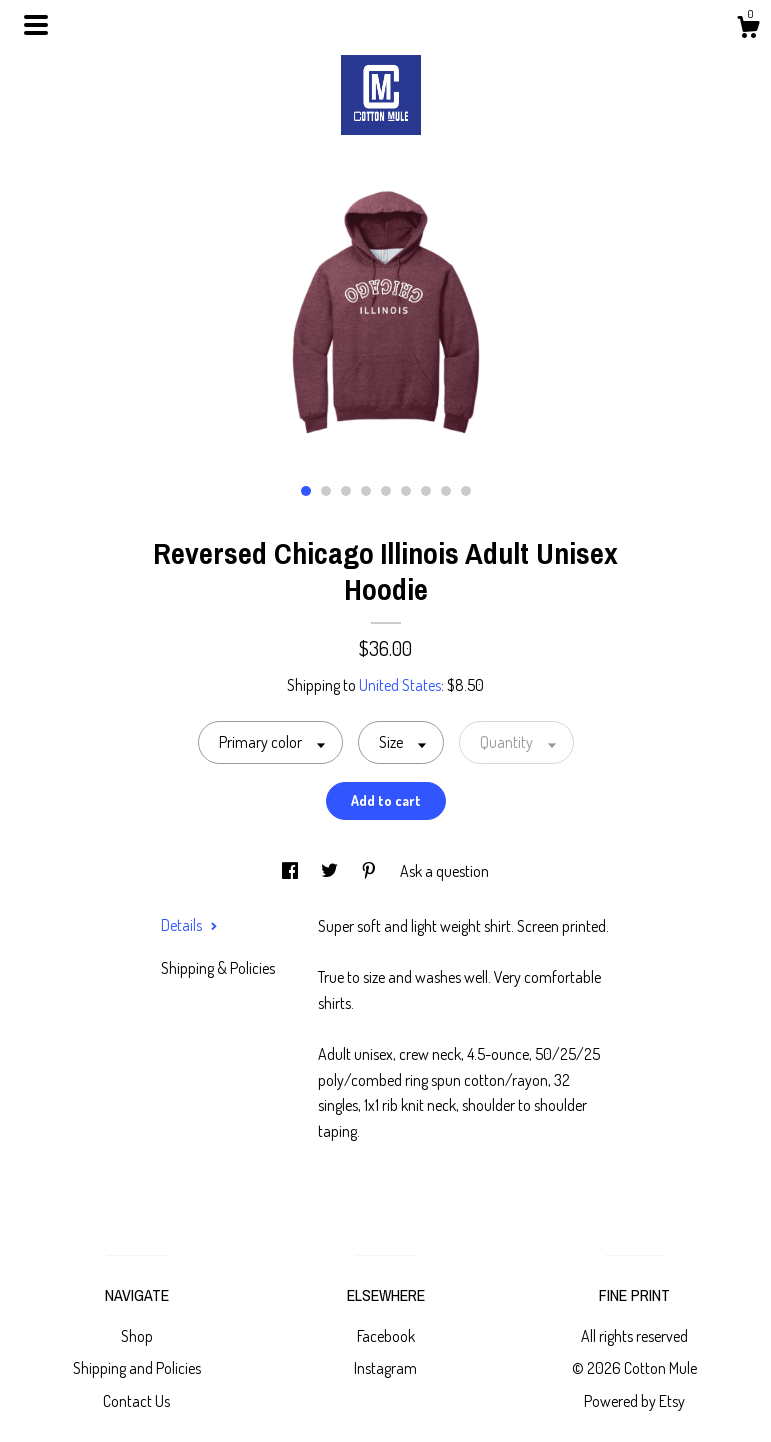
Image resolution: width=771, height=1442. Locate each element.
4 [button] (366, 491)
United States (400, 685)
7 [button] (426, 491)
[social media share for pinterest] (370, 871)
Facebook (386, 1336)
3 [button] (346, 491)
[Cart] (748, 30)
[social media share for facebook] (291, 871)
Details (189, 925)
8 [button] (446, 491)
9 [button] (466, 491)
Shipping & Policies (218, 968)
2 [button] (326, 491)
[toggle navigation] (36, 25)
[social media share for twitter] (331, 871)
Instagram (385, 1368)
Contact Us (136, 1401)
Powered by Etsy (634, 1401)
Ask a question (444, 871)
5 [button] (386, 491)
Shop (137, 1336)
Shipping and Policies (137, 1368)
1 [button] (306, 491)
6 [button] (406, 491)
